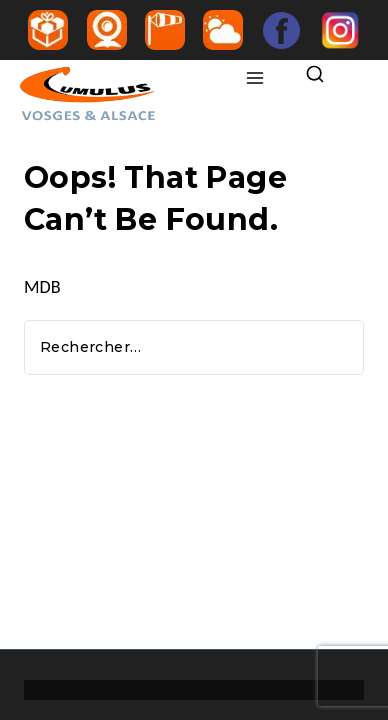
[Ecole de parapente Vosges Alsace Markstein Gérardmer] (126, 95)
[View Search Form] (319, 75)
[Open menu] (255, 79)
